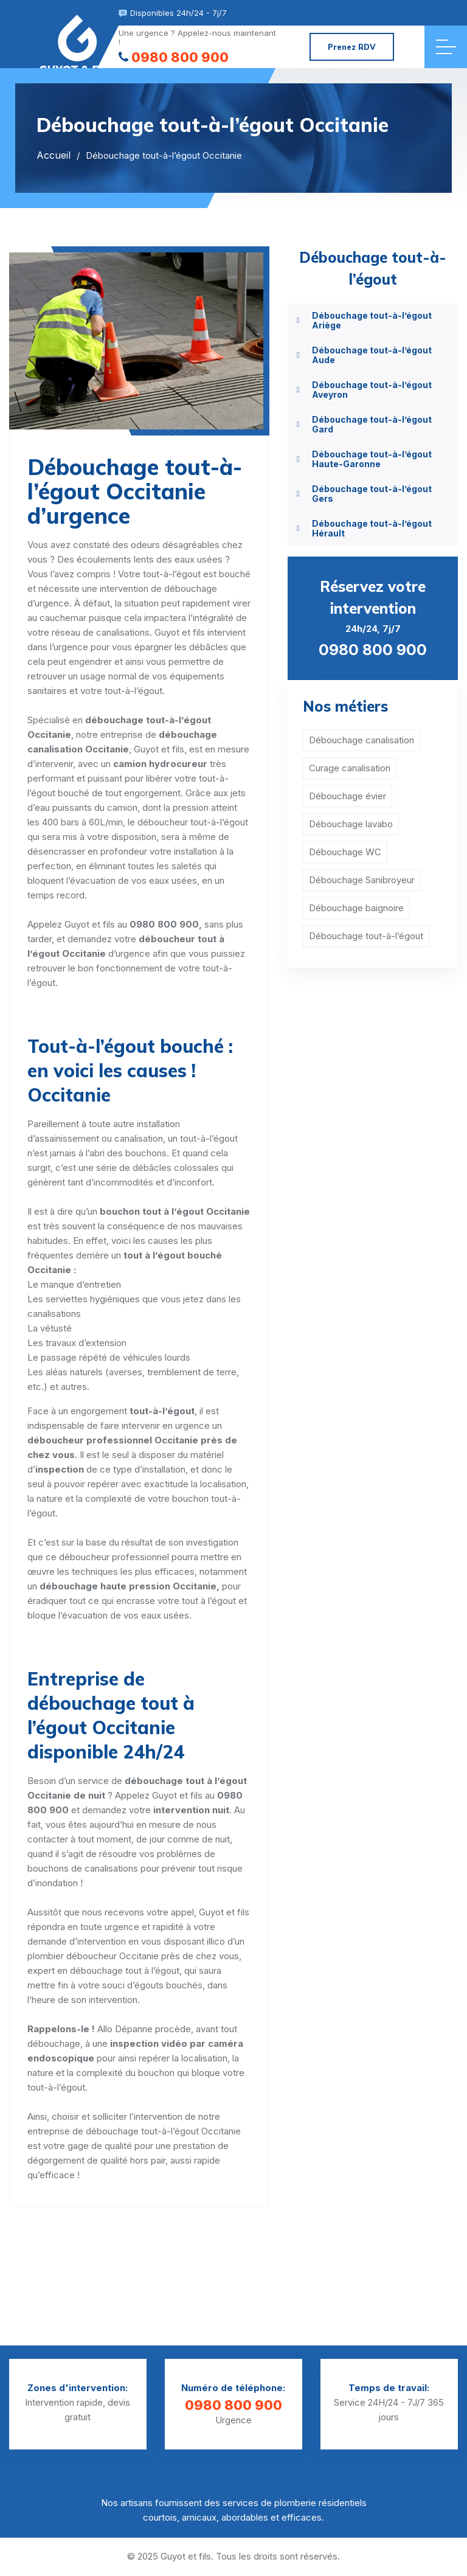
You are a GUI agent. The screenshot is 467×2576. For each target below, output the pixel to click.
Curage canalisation (349, 768)
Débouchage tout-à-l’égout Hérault (372, 528)
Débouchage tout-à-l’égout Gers (372, 494)
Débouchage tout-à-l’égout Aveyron (372, 390)
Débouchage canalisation (361, 740)
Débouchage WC (345, 852)
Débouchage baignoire (356, 908)
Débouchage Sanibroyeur (362, 880)
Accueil (53, 155)
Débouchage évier (347, 796)
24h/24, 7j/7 (373, 617)
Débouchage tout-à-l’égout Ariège (372, 320)
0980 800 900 (174, 57)
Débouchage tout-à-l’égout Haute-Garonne (372, 459)
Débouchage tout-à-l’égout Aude (372, 355)
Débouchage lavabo (351, 824)
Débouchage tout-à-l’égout (366, 936)
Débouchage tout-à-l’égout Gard (372, 424)
